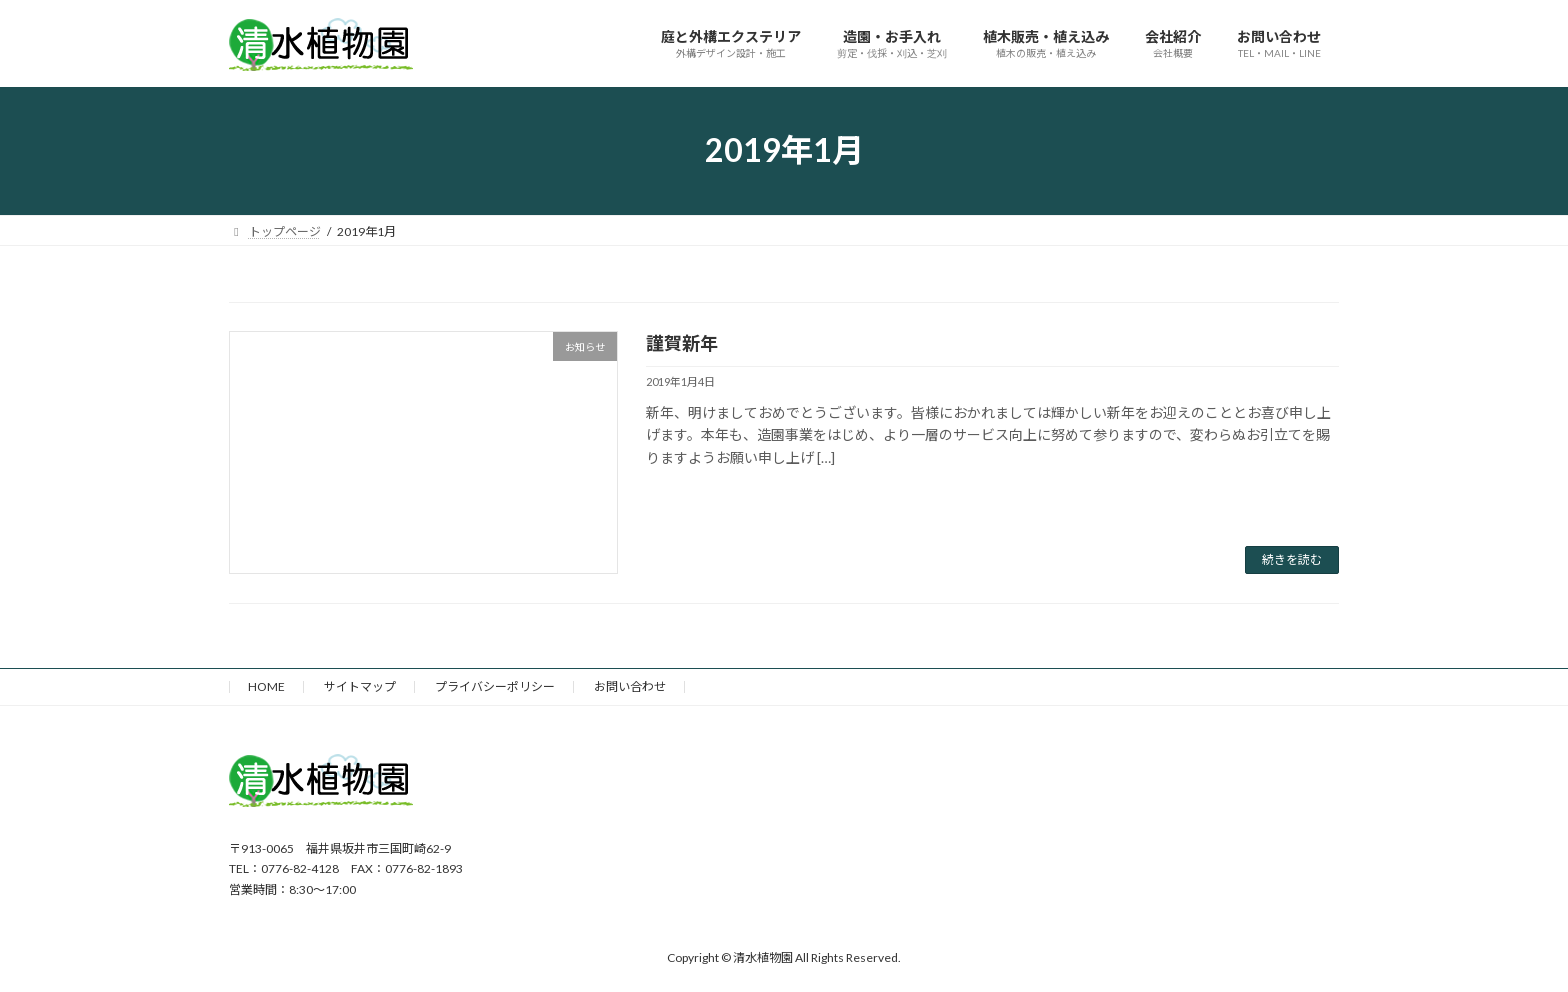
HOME (266, 686)
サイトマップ (360, 686)
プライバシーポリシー (495, 686)
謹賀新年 (682, 343)
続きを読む (1292, 559)
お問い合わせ (630, 686)
